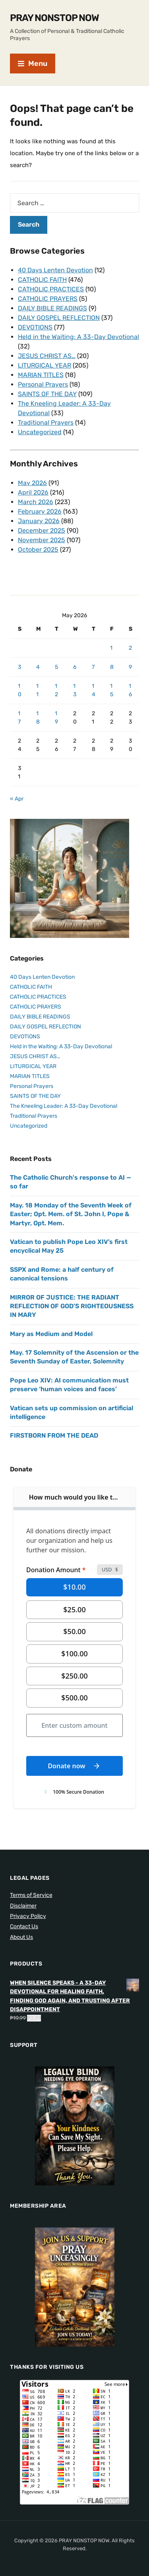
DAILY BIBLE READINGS (52, 308)
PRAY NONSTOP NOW (54, 17)
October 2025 (38, 549)
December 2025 (41, 530)
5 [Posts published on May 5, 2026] (56, 667)
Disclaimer (23, 1905)
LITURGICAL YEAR (44, 365)
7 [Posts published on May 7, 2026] (93, 667)
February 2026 (40, 511)
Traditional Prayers (46, 422)
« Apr (16, 798)
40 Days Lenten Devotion (55, 270)
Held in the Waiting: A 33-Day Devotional (78, 337)
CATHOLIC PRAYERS (47, 298)
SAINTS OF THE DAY (47, 394)
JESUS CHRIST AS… (46, 356)
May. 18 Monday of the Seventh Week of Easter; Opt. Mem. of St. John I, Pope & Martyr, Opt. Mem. (71, 1214)
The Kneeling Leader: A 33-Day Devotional (63, 1106)
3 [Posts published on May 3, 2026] (19, 667)
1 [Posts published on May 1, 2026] (111, 648)
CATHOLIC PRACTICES (51, 289)
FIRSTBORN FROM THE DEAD (54, 1435)
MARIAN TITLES (41, 375)
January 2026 (39, 521)
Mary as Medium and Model (51, 1334)
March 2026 (35, 502)
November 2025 (41, 540)
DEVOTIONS (35, 327)
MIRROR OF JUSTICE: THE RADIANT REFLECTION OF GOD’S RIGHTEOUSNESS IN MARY (72, 1306)
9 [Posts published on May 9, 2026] (130, 667)
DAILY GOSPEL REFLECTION (59, 318)
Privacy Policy (28, 1916)
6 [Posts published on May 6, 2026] (74, 667)
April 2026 (33, 492)
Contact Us (24, 1926)
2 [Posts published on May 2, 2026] (130, 648)
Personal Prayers (43, 384)
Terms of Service (31, 1895)
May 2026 (32, 483)
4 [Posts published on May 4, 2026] (38, 667)
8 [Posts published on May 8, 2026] (112, 667)
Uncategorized (40, 432)
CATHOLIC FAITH (42, 279)
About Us (21, 1937)
